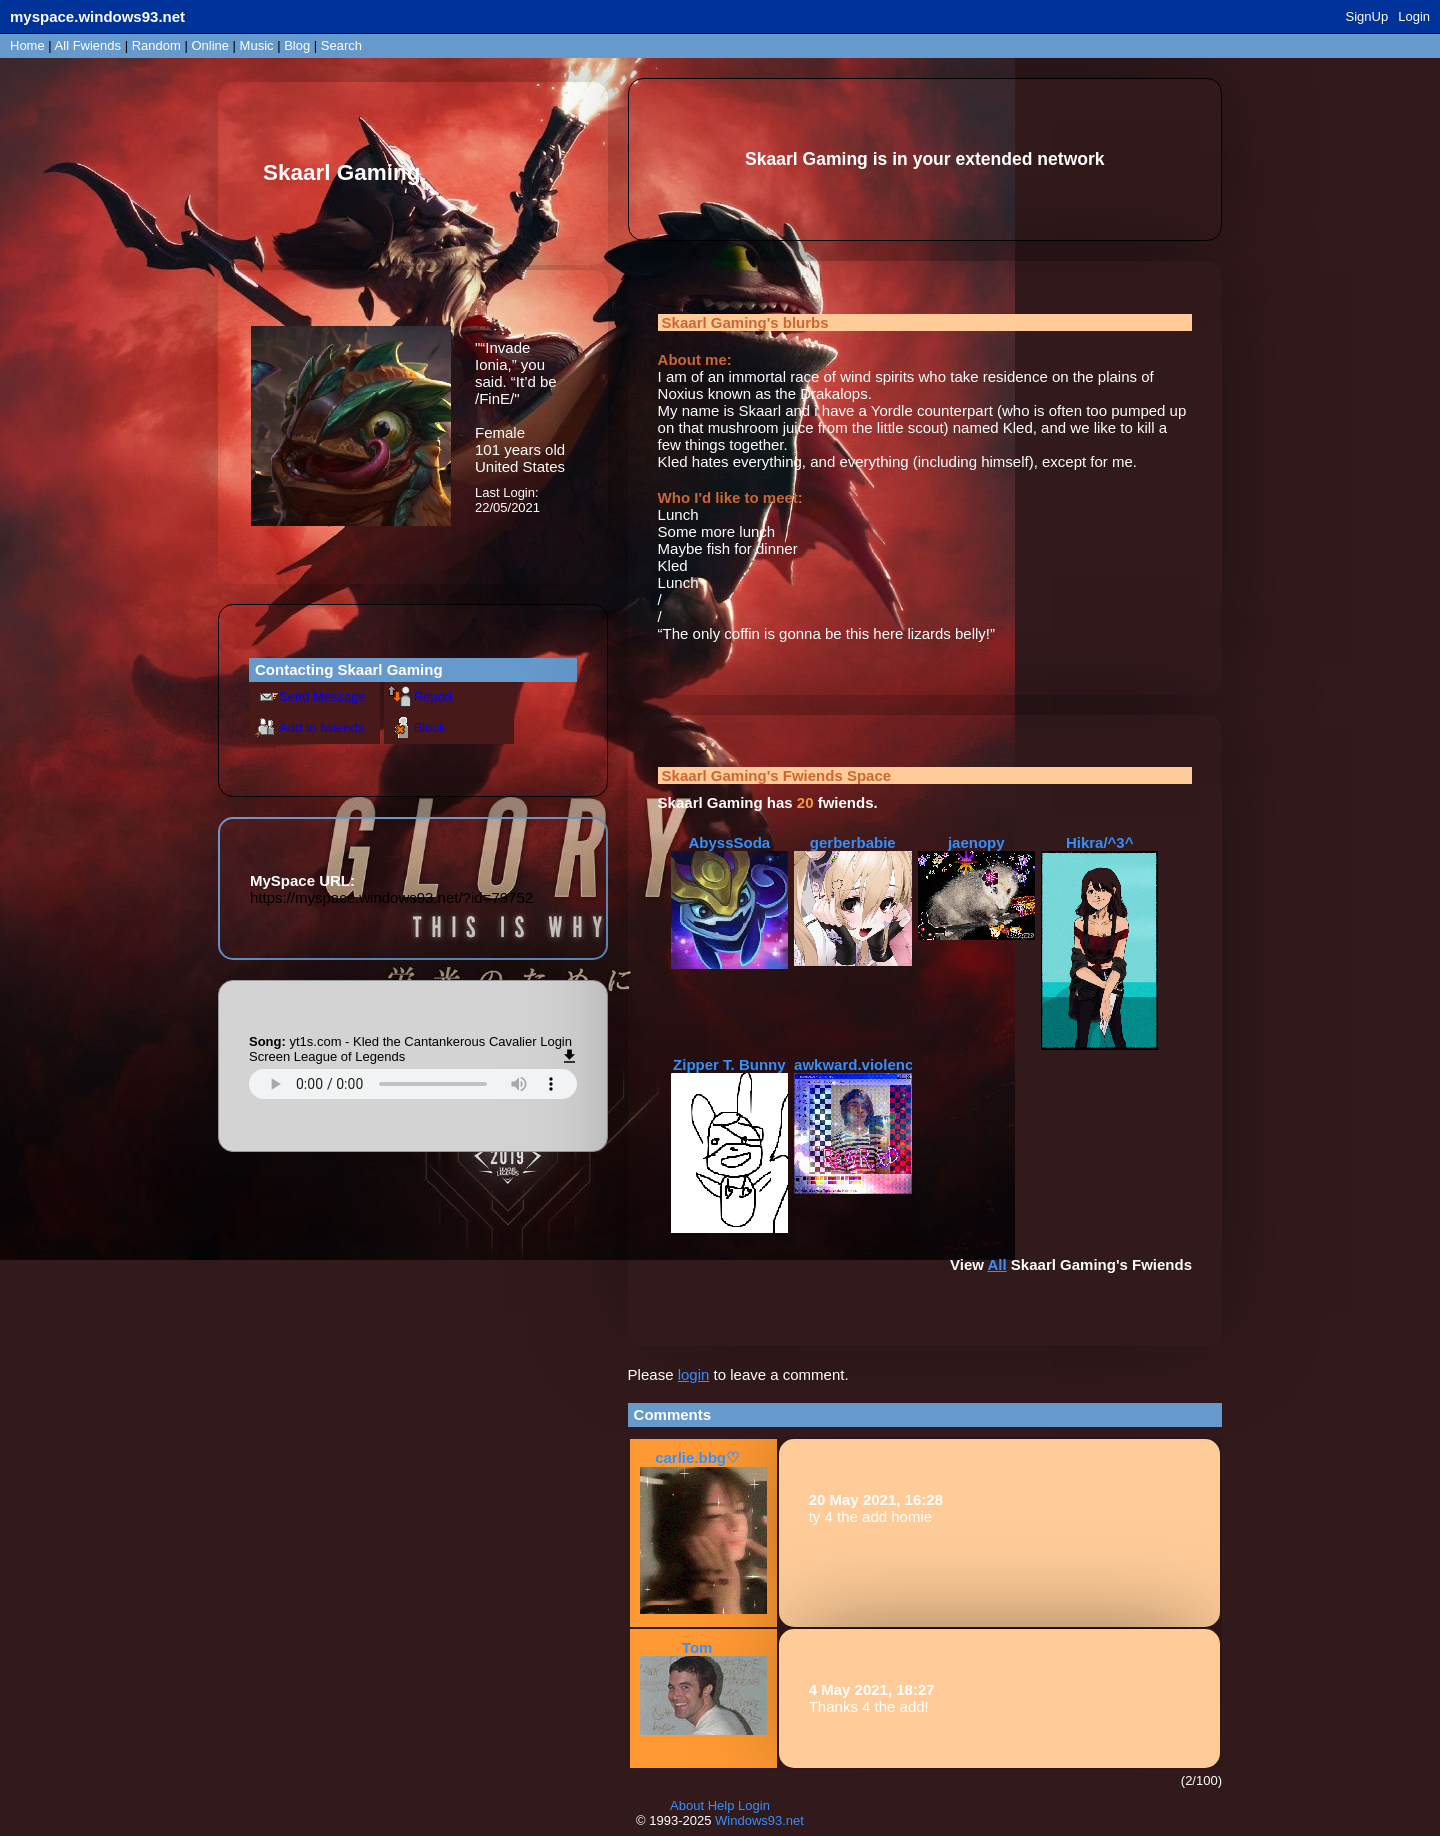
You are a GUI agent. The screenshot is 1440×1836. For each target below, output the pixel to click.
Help (721, 1805)
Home (27, 45)
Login (1414, 16)
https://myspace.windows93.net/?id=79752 (391, 897)
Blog (297, 45)
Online (210, 45)
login (694, 1374)
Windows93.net (759, 1820)
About (687, 1805)
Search (341, 45)
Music (257, 45)
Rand (156, 45)
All (88, 45)
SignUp (1367, 16)
